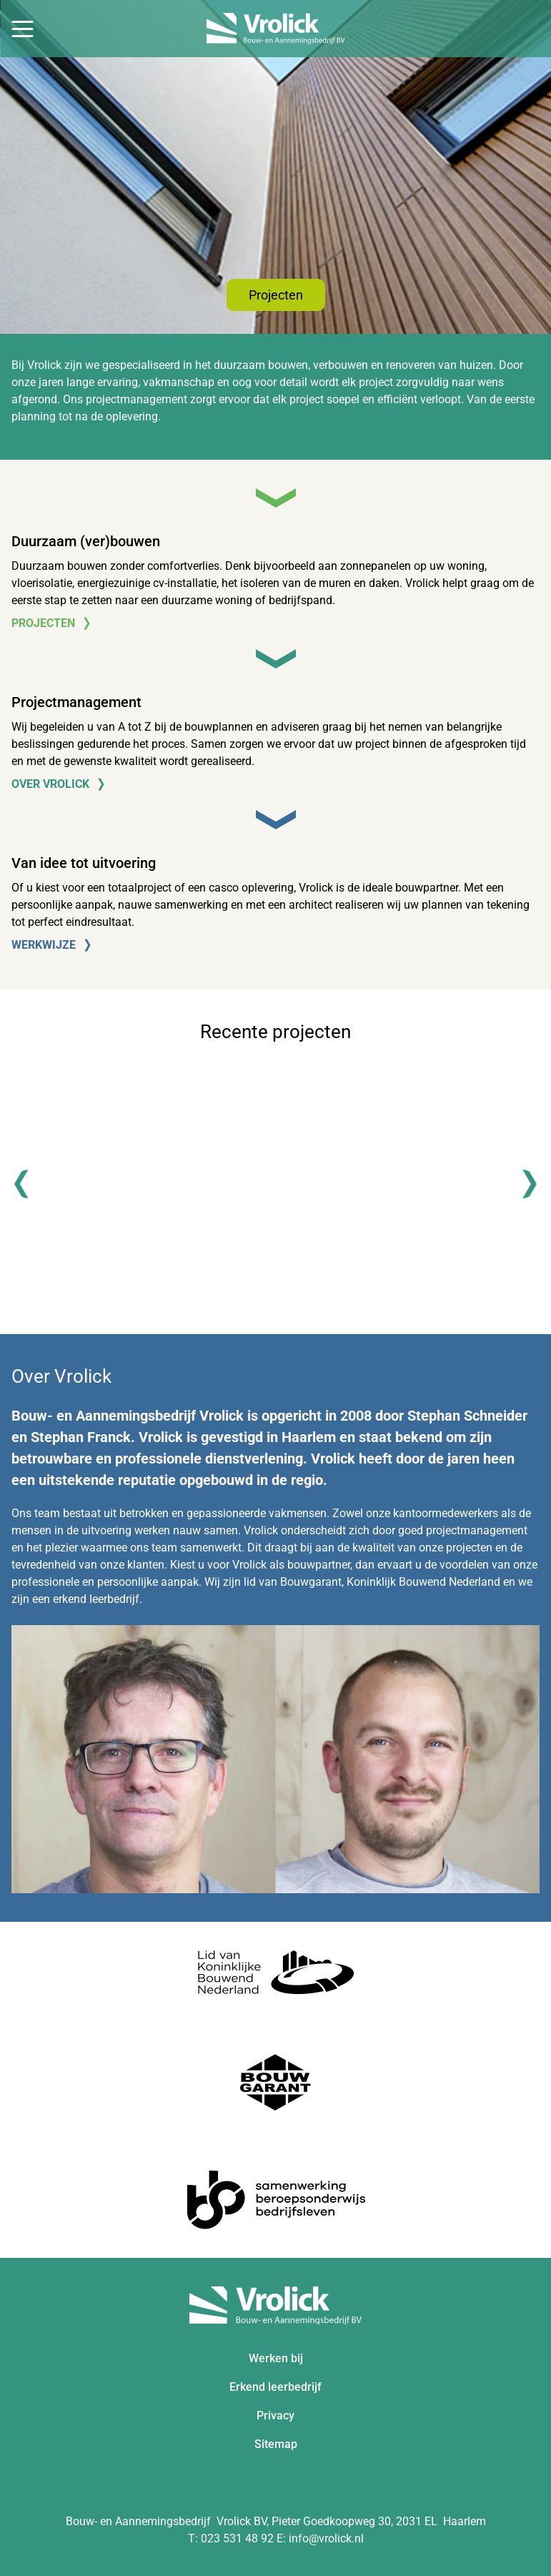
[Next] (522, 1184)
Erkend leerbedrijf (275, 2387)
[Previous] (28, 1184)
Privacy (275, 2415)
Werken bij (276, 2358)
